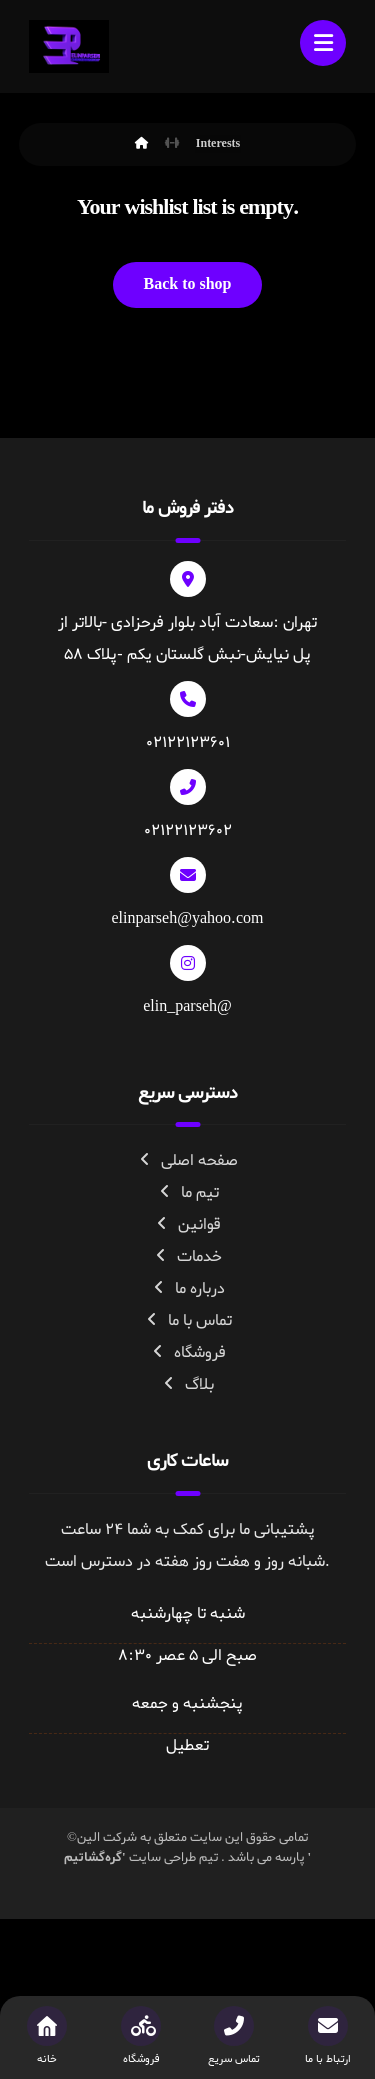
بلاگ (187, 1385)
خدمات (187, 1257)
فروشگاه (188, 1353)
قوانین (187, 1225)
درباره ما (188, 1289)
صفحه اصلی (187, 1161)
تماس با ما (188, 1321)
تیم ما (188, 1193)
